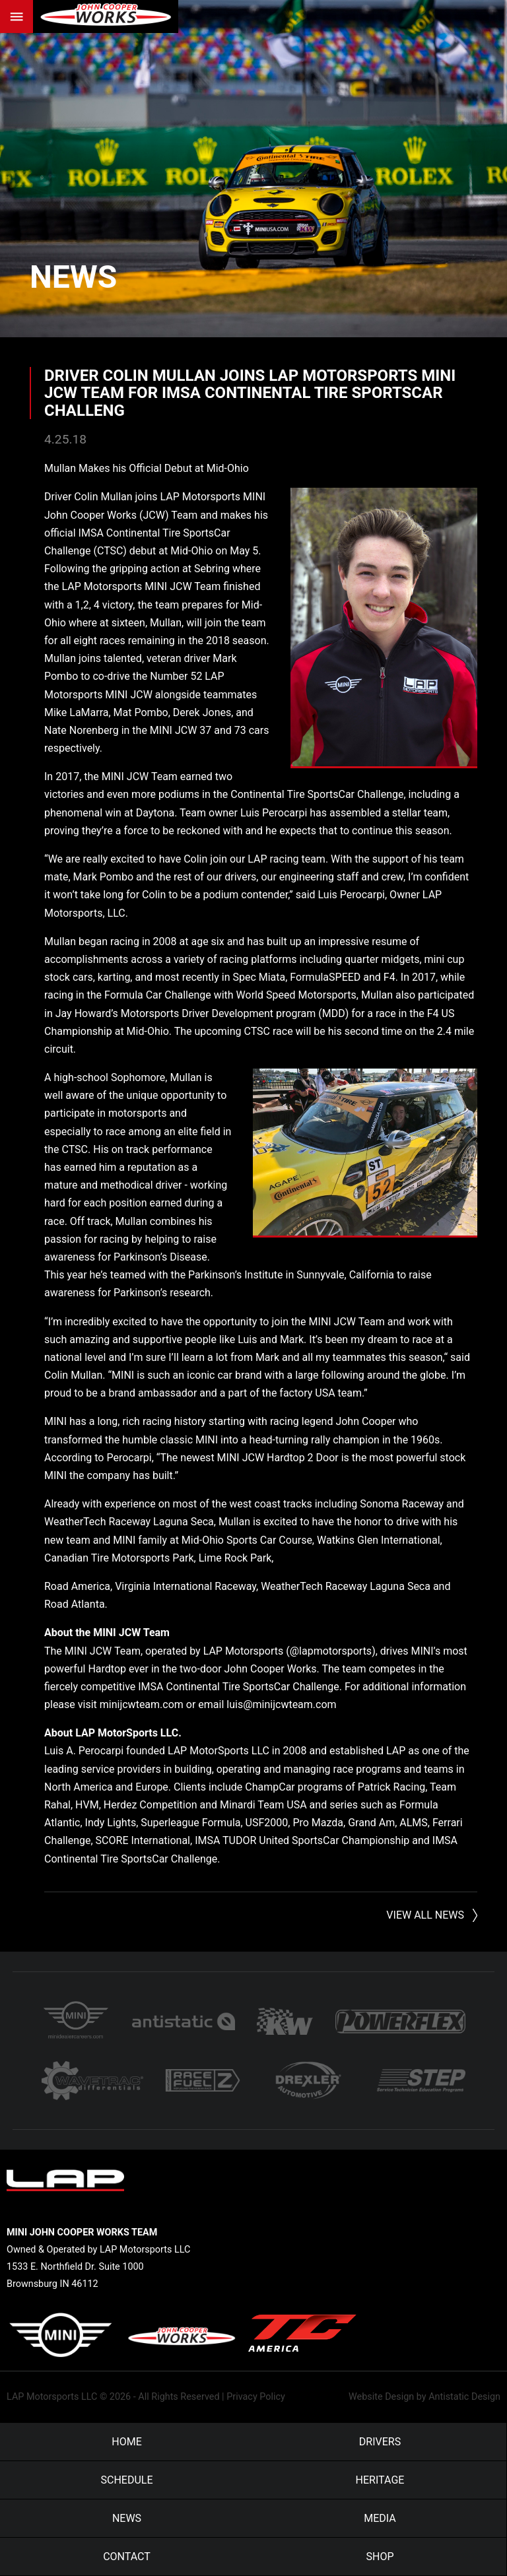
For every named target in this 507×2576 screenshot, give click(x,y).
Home (126, 2441)
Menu (16, 16)
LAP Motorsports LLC (52, 2396)
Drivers (380, 2441)
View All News (425, 1915)
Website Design (381, 2396)
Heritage (380, 2480)
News (73, 277)
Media (380, 2518)
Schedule (126, 2480)
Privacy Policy (255, 2396)
